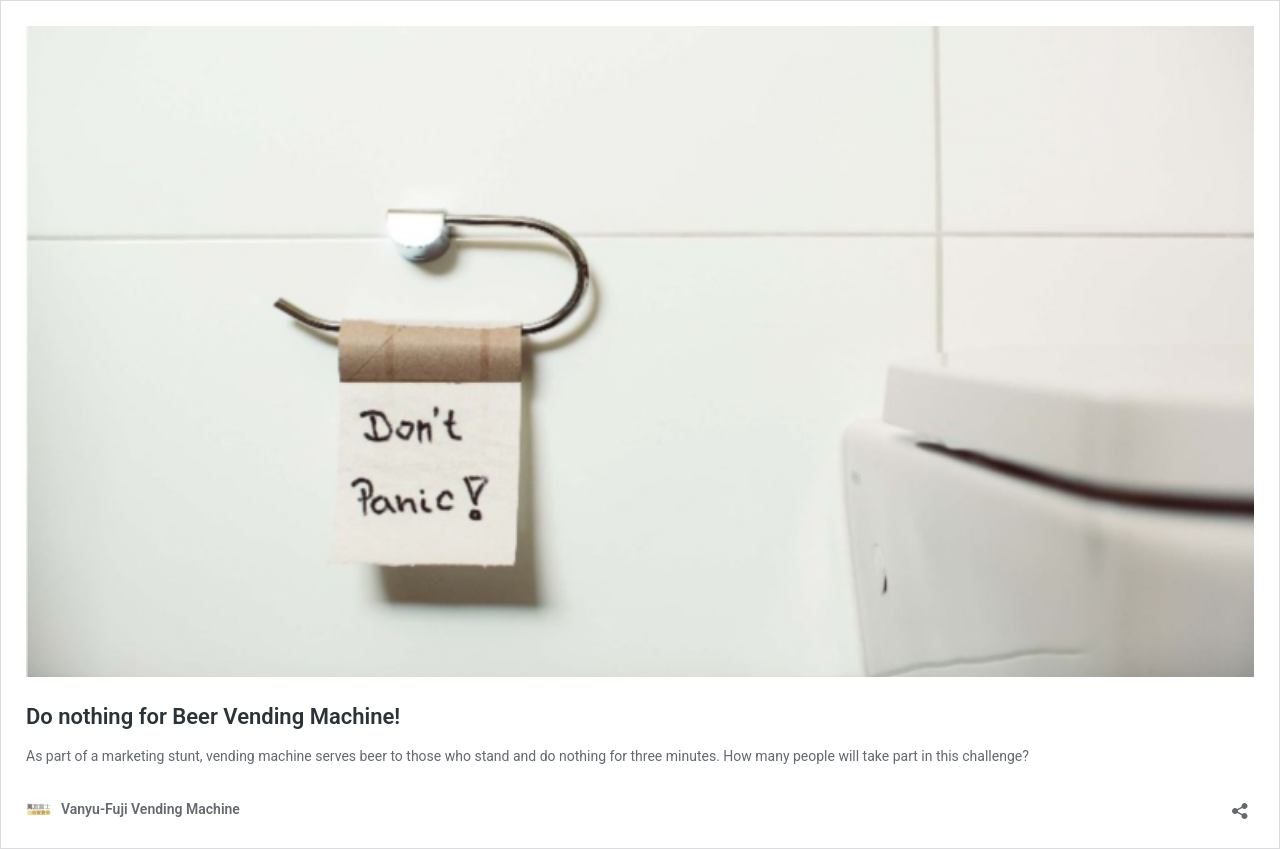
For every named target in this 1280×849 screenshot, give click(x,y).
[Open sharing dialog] (1240, 804)
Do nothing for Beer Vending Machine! (213, 716)
